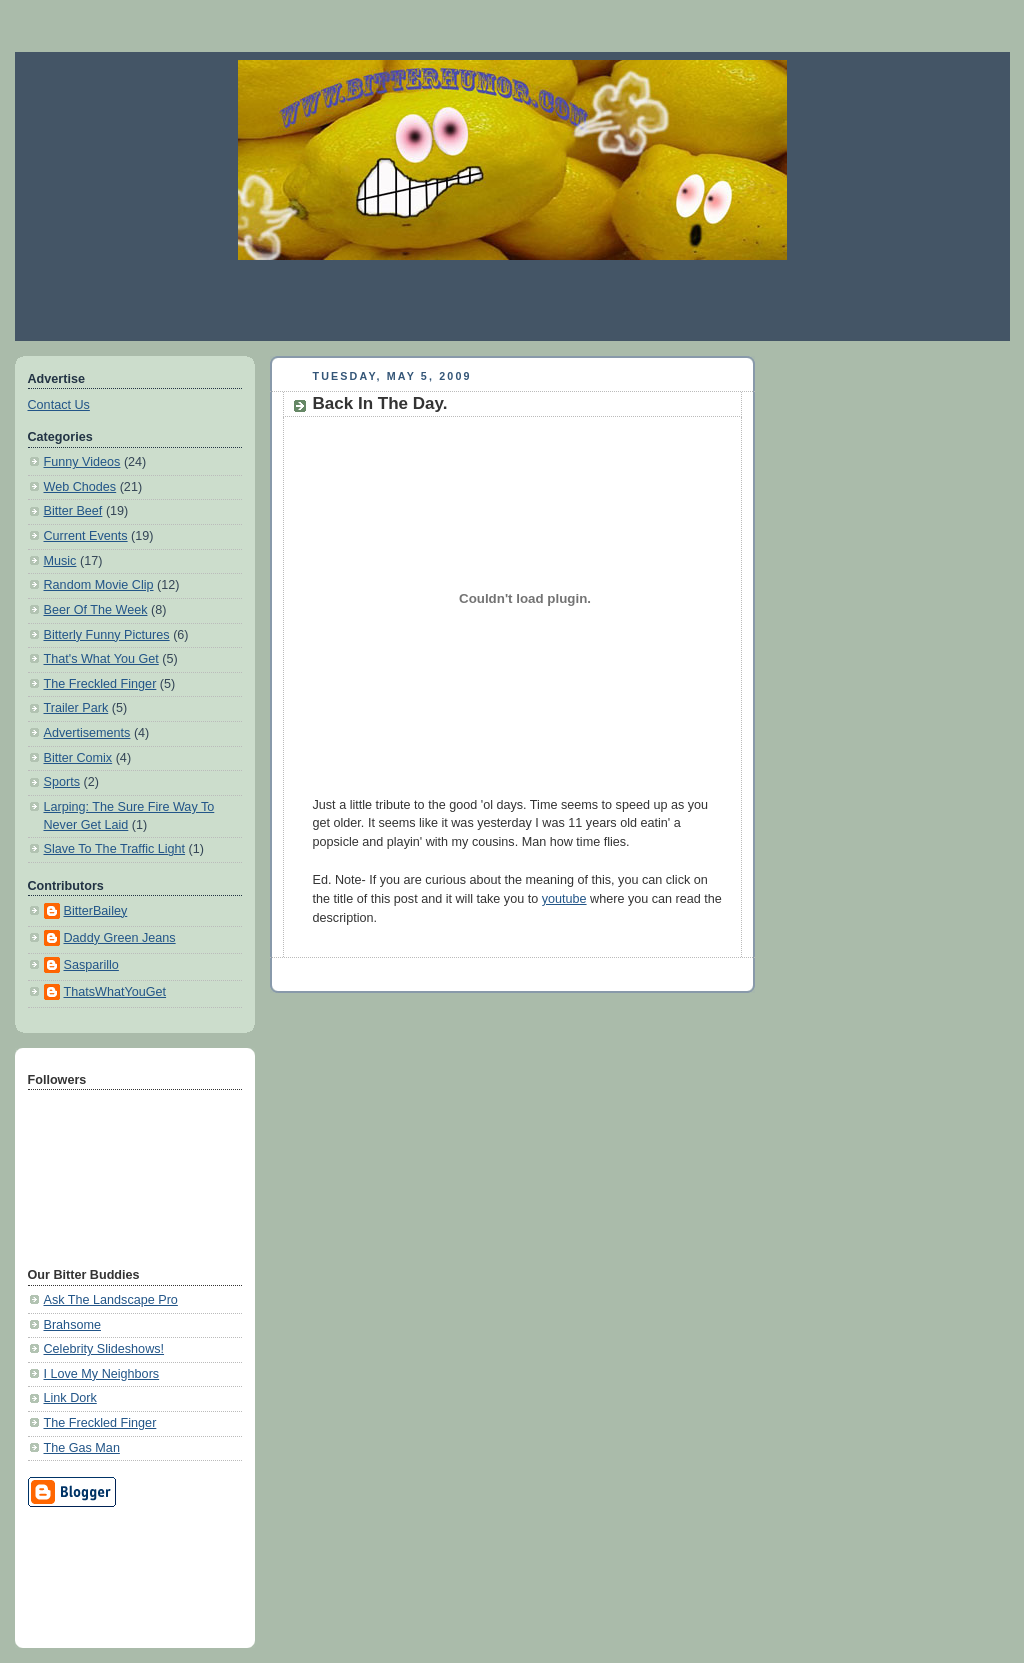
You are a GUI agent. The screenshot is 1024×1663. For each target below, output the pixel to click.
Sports (62, 782)
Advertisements (87, 733)
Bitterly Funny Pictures (107, 635)
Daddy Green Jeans (120, 938)
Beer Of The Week (96, 610)
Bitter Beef (73, 511)
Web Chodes (80, 487)
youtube (564, 899)
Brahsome (72, 1325)
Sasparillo (91, 965)
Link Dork (70, 1398)
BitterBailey (96, 911)
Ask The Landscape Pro (111, 1300)
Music (60, 561)
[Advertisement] (512, 300)
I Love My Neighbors (102, 1374)
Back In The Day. (380, 403)
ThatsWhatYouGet (115, 992)
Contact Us (59, 405)
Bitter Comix (78, 758)
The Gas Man (82, 1448)
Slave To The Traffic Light (115, 849)
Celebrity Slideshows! (104, 1349)
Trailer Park (76, 708)
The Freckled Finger (100, 684)
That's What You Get (101, 659)
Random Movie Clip (99, 585)
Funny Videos (82, 462)
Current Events (86, 536)
